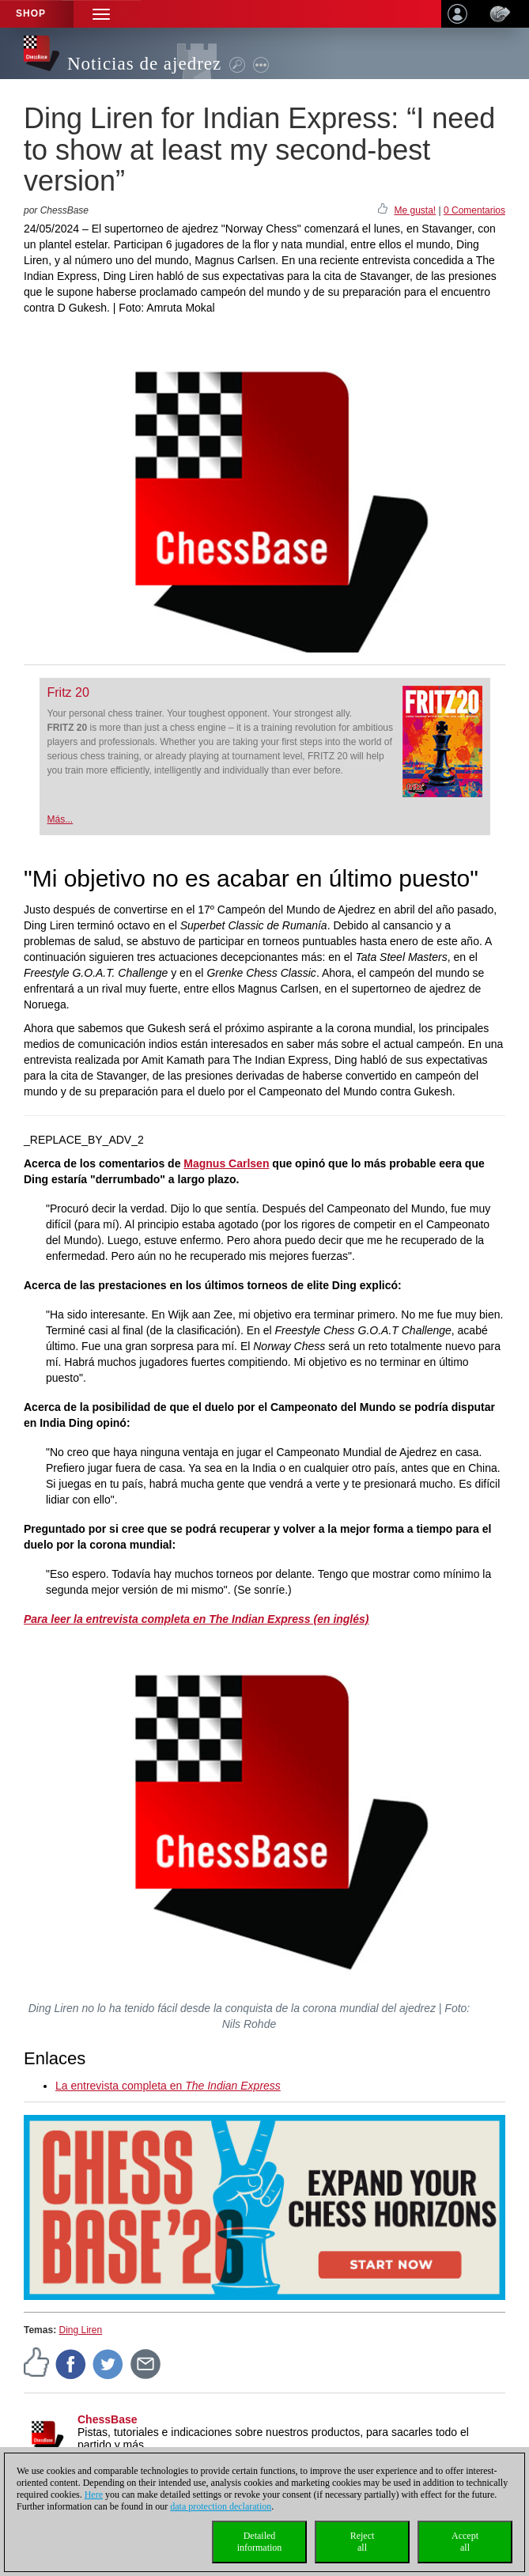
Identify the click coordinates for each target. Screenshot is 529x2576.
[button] (101, 14)
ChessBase (107, 2419)
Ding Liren (80, 2330)
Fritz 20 (68, 692)
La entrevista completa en (168, 2085)
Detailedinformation (259, 2541)
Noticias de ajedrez (144, 64)
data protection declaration (220, 2506)
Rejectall (362, 2541)
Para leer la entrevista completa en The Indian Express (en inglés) (196, 1619)
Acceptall (465, 2541)
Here (94, 2494)
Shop (31, 13)
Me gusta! (415, 210)
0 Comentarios (474, 210)
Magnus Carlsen (226, 1163)
